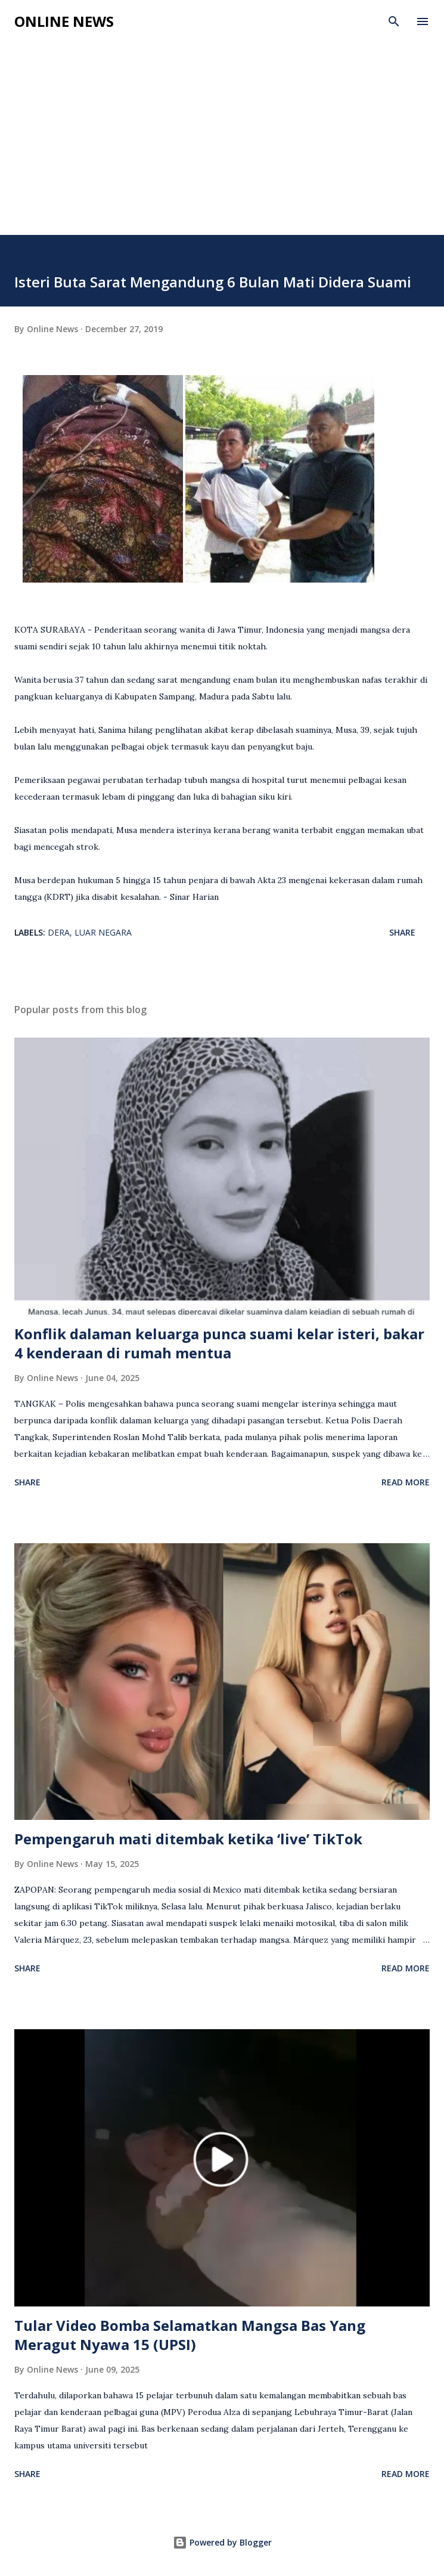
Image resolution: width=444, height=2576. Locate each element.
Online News (64, 21)
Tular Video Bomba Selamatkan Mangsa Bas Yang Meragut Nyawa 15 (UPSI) (189, 2334)
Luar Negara (103, 932)
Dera (59, 932)
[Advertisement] (222, 145)
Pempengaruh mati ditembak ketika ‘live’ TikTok (188, 1839)
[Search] (394, 21)
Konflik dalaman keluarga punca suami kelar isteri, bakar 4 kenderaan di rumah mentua (219, 1343)
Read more (405, 1482)
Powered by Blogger (222, 2542)
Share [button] (402, 932)
